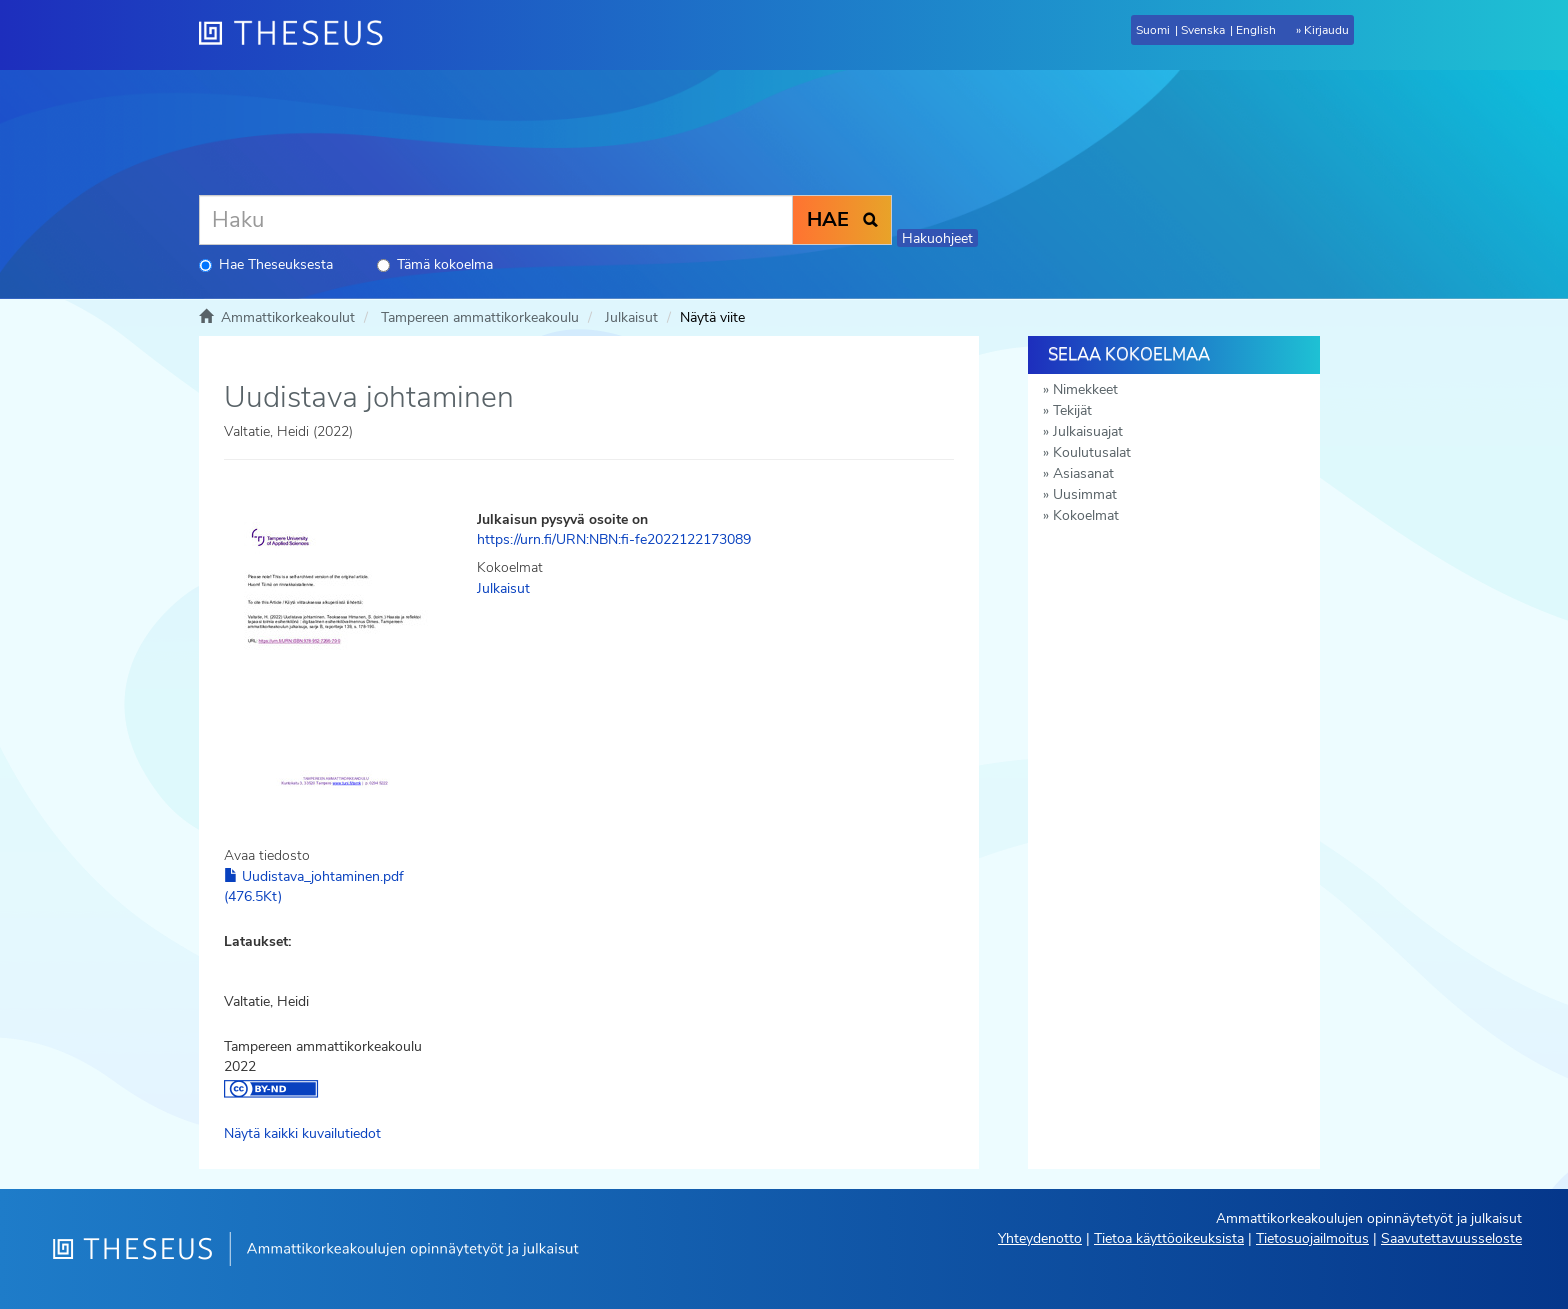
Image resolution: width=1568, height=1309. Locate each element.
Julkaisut (631, 317)
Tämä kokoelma (435, 264)
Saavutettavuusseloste (1451, 1238)
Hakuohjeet (937, 238)
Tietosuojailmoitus (1312, 1238)
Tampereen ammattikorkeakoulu (480, 317)
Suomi (1153, 30)
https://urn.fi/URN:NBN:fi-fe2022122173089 (614, 539)
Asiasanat (1083, 473)
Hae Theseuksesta (266, 264)
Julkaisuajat (1088, 431)
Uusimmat (1085, 494)
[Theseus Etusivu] (299, 35)
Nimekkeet (1085, 389)
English (1256, 30)
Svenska (1203, 30)
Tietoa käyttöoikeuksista (1169, 1238)
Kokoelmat (1086, 515)
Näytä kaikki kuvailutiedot (302, 1133)
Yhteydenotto (1040, 1238)
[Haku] (496, 220)
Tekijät (1072, 410)
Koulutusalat (1092, 452)
